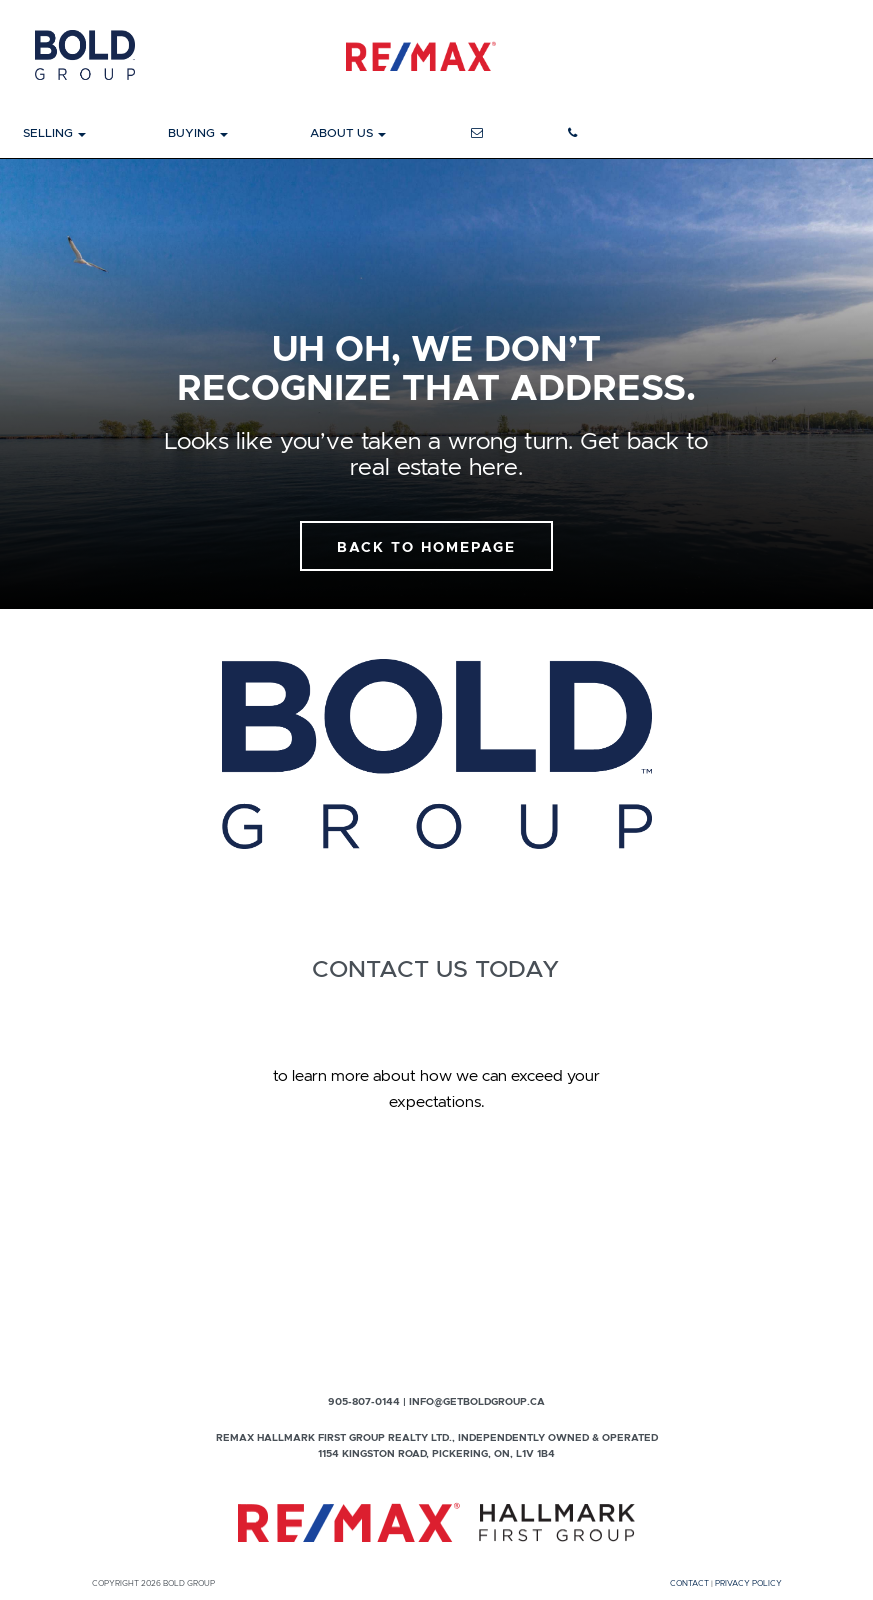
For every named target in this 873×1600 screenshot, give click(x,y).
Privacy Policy (748, 1583)
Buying (198, 132)
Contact (689, 1583)
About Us (348, 132)
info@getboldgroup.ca (477, 1401)
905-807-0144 (364, 1401)
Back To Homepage (426, 547)
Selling (54, 132)
